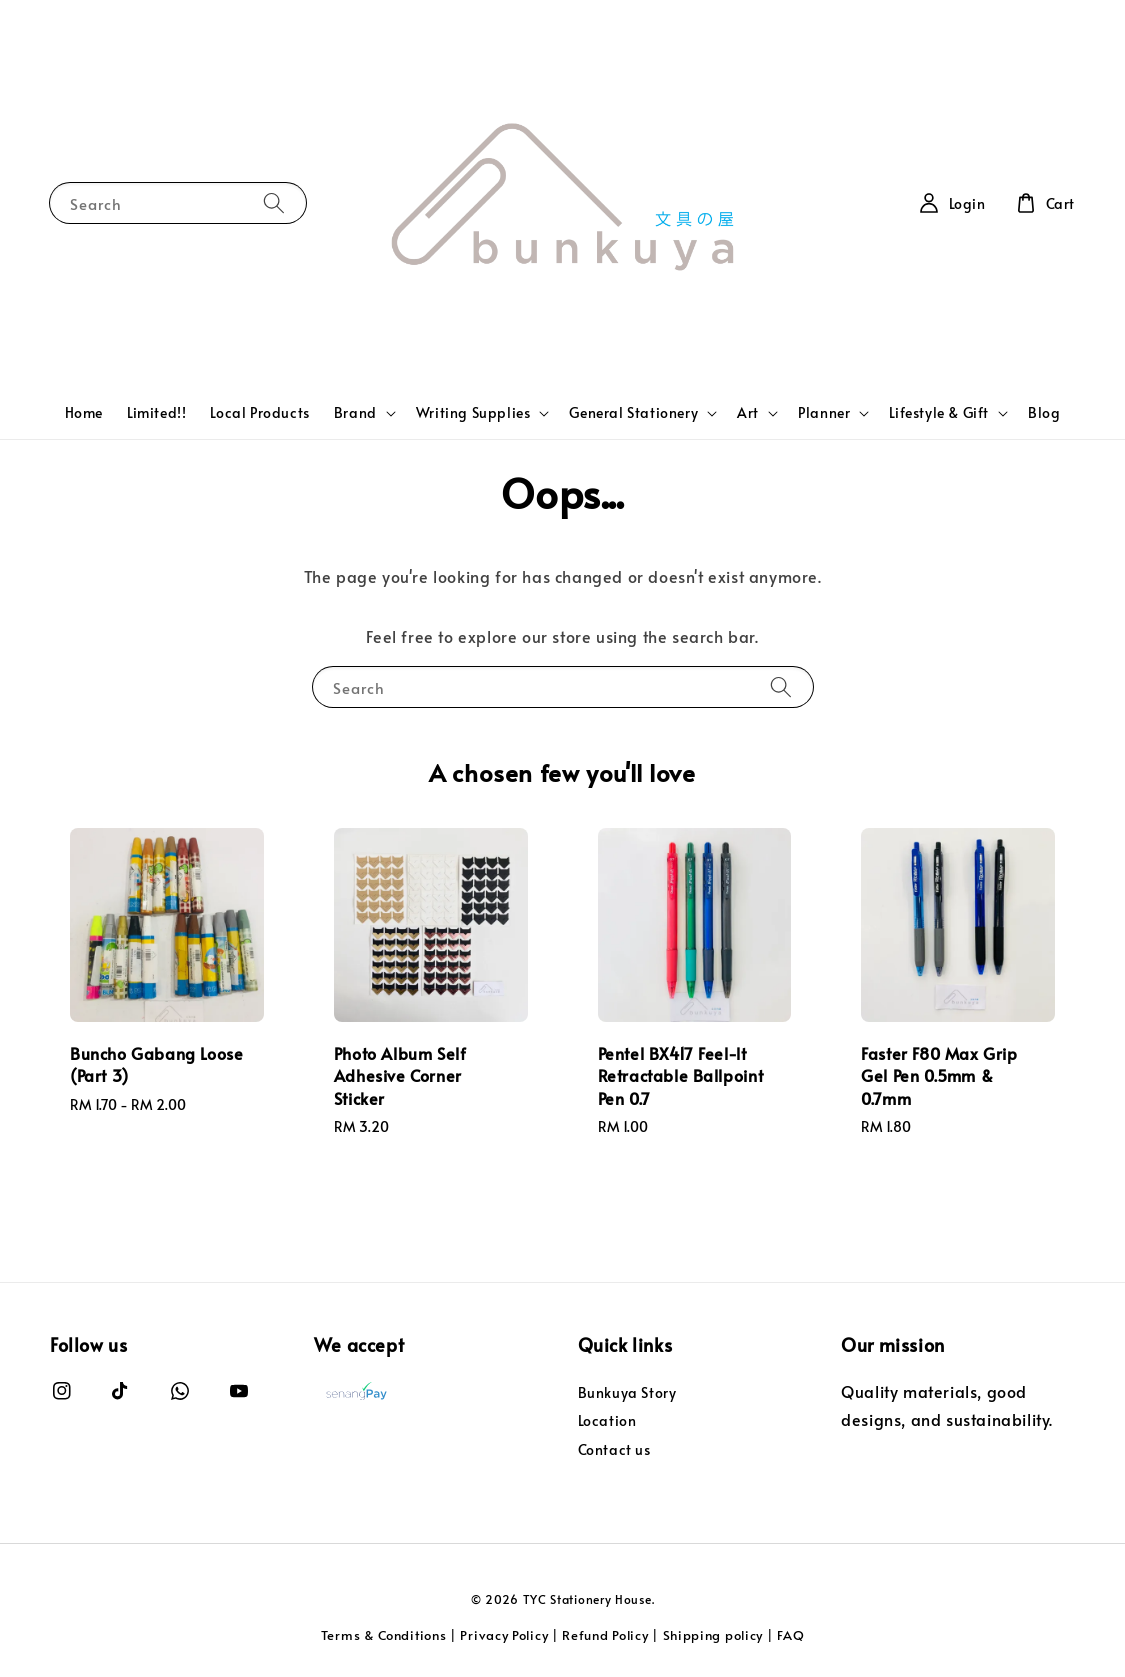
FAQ (790, 1635)
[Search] (274, 202)
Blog (1044, 412)
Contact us (614, 1449)
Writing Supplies (473, 413)
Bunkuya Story (627, 1393)
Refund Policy (605, 1635)
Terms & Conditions (384, 1635)
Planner (824, 413)
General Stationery (633, 413)
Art (748, 413)
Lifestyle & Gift (939, 413)
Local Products (259, 412)
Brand (355, 413)
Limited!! (156, 412)
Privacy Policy (504, 1635)
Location (607, 1420)
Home (84, 412)
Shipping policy (713, 1635)
